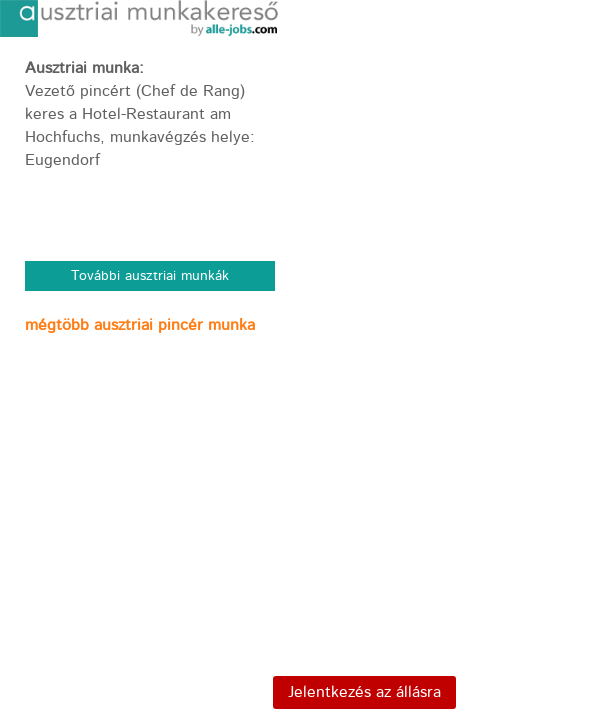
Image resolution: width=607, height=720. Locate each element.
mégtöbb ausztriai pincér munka (140, 325)
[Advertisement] (150, 482)
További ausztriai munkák (150, 276)
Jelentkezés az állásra (364, 692)
